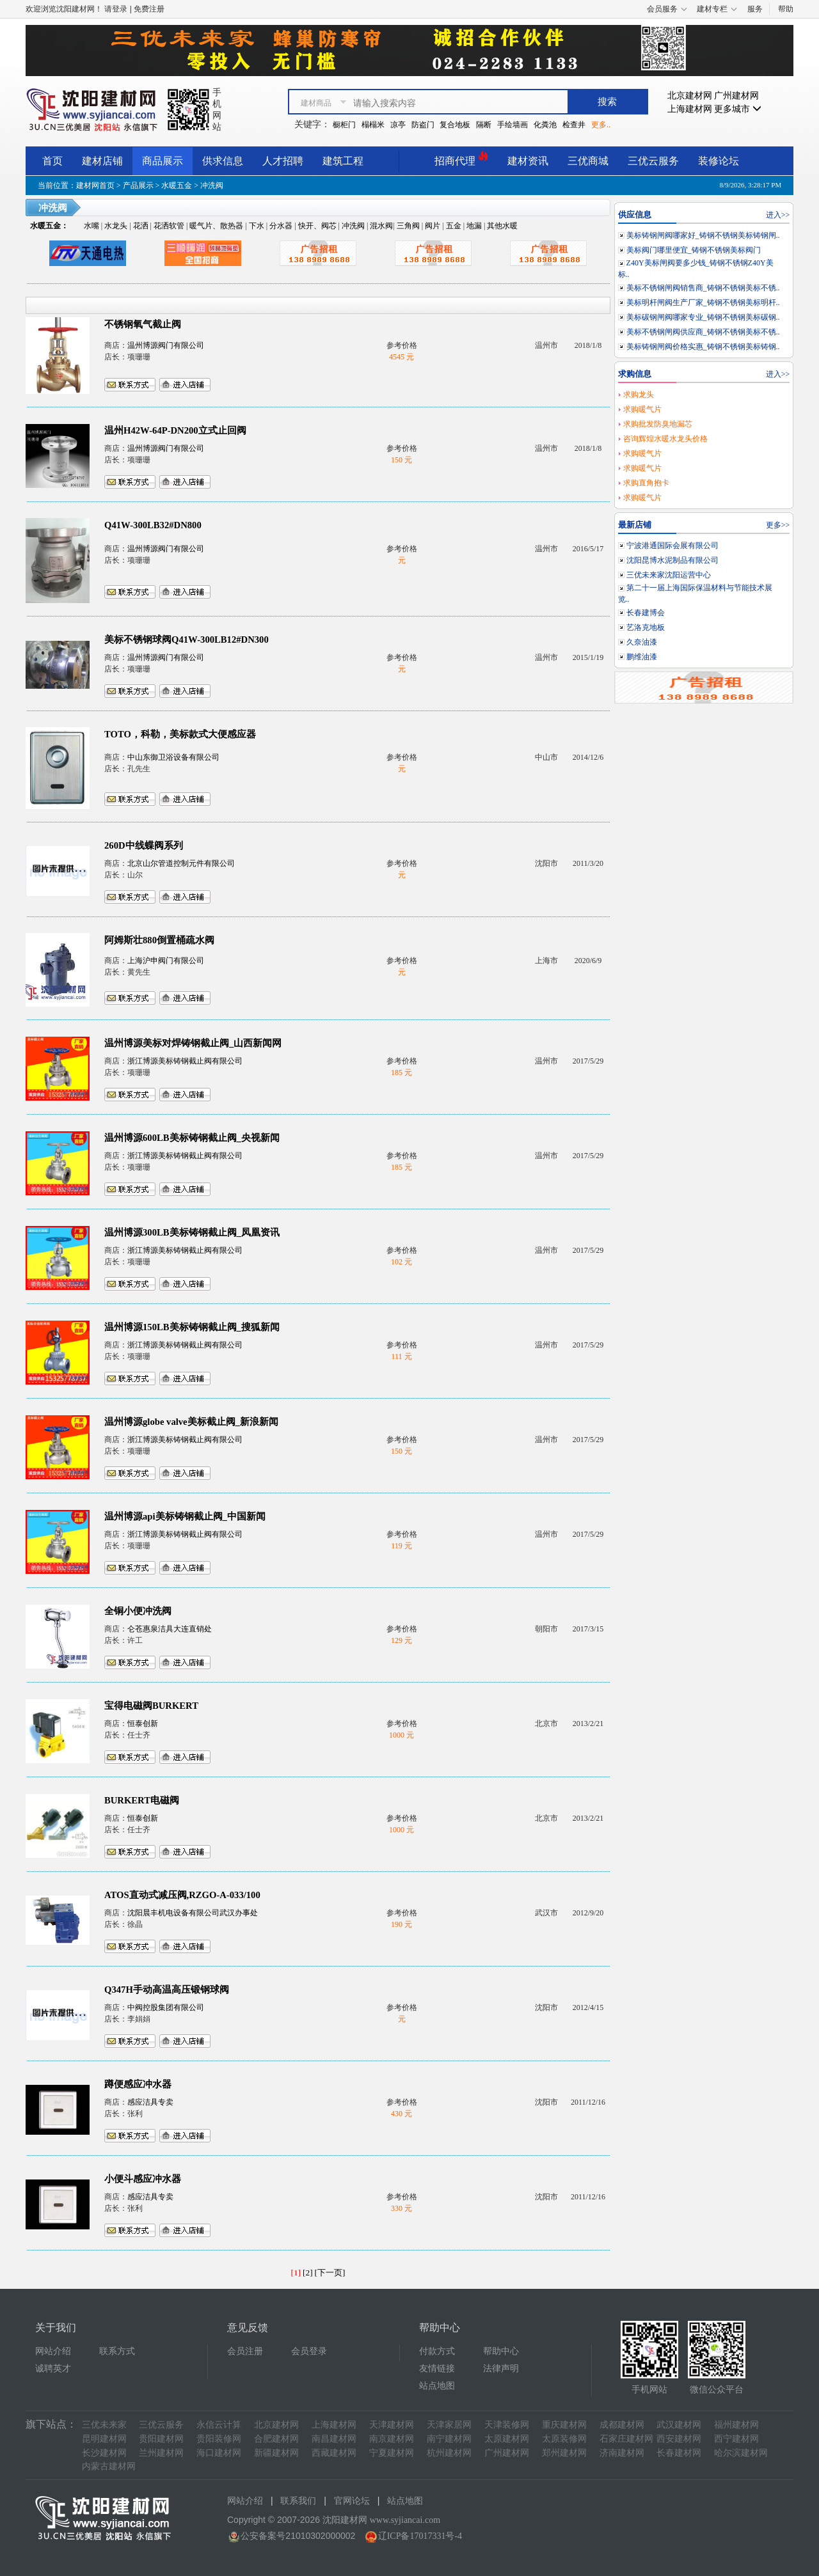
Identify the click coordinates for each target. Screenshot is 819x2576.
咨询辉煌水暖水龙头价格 (665, 438)
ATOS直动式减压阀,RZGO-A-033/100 (182, 1895)
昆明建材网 (104, 2439)
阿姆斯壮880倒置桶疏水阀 (159, 940)
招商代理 (461, 159)
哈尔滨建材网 (741, 2453)
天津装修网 (506, 2425)
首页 (52, 160)
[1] (296, 2272)
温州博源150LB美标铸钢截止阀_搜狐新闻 (192, 1327)
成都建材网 (622, 2425)
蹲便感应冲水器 (137, 2084)
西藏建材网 (334, 2453)
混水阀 (381, 225)
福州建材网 (736, 2425)
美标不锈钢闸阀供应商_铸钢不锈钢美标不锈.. (703, 331)
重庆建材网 (564, 2425)
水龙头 (115, 225)
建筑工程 (342, 160)
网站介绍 (53, 2351)
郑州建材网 (564, 2453)
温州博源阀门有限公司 (165, 345)
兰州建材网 (161, 2453)
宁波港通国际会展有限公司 (672, 545)
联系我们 (298, 2501)
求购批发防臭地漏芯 (657, 424)
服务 (755, 8)
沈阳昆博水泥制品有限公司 (672, 560)
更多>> (778, 525)
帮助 (785, 8)
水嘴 (91, 225)
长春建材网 (678, 2453)
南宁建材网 (449, 2439)
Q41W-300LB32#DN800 (153, 525)
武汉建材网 (678, 2425)
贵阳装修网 (218, 2439)
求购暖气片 (642, 409)
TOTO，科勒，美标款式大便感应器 (180, 734)
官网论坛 (352, 2501)
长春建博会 (645, 612)
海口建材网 (218, 2453)
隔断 (483, 124)
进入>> (778, 214)
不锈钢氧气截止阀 (142, 324)
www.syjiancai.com (405, 2520)
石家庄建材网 (626, 2439)
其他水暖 (502, 225)
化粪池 (545, 124)
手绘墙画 (512, 124)
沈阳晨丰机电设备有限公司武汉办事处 (192, 1912)
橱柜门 (344, 124)
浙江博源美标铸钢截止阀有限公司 (185, 1060)
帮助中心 (501, 2351)
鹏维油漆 (641, 656)
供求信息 (222, 160)
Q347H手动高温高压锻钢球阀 (166, 1989)
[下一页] (330, 2272)
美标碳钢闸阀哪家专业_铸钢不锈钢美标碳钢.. (703, 317)
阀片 (432, 225)
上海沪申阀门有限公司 (165, 960)
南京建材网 (391, 2439)
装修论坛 (718, 160)
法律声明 (501, 2368)
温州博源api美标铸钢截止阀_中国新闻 (185, 1516)
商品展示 (162, 160)
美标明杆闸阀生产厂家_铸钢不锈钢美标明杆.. (703, 302)
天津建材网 (391, 2425)
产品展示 (138, 185)
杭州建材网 (449, 2453)
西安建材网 (678, 2439)
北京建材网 (689, 95)
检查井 (573, 124)
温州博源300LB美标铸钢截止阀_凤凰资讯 (192, 1232)
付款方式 (437, 2351)
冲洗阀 (353, 225)
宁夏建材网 (391, 2453)
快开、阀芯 (317, 225)
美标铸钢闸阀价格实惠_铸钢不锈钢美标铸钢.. (703, 346)
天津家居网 (449, 2425)
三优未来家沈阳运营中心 (668, 574)
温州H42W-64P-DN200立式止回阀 (175, 430)
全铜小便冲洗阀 (137, 1611)
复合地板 (455, 124)
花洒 (140, 225)
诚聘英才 (53, 2368)
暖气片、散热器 (216, 225)
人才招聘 (282, 160)
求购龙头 (638, 394)
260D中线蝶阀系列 (143, 845)
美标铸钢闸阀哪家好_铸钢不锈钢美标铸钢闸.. (703, 235)
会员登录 (309, 2351)
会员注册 (245, 2351)
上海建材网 (689, 109)
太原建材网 (506, 2439)
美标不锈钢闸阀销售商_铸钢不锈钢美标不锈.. (703, 287)
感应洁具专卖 (150, 2102)
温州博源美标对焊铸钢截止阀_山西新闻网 (193, 1043)
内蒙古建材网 (109, 2466)
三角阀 (408, 225)
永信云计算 (218, 2425)
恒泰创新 (142, 1723)
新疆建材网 (276, 2453)
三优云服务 (653, 160)
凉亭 (398, 124)
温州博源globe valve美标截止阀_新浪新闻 (191, 1422)
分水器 (280, 225)
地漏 (474, 225)
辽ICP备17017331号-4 (420, 2536)
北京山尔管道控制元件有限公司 (181, 863)
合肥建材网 (276, 2439)
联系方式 (117, 2351)
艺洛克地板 (645, 627)
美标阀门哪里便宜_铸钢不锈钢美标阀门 (693, 250)
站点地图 (437, 2386)
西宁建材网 (736, 2439)
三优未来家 (104, 2425)
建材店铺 (102, 160)
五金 (453, 225)
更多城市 (737, 109)
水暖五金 (176, 185)
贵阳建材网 (161, 2439)
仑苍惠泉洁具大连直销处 (169, 1628)
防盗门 (422, 124)
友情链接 (437, 2368)
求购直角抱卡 (646, 482)
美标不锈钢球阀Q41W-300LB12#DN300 (186, 639)
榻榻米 (373, 124)
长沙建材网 (104, 2453)
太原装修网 (564, 2439)
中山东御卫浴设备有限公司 (173, 757)
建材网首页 (95, 185)
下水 (256, 225)
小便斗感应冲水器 (142, 2179)
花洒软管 (169, 225)
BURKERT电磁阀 (141, 1800)
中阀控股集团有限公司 (165, 2007)
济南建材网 (622, 2453)
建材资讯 (527, 160)
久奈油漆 (641, 642)
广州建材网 (736, 95)
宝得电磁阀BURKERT (151, 1705)
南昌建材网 (334, 2439)
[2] (308, 2272)
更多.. (600, 124)
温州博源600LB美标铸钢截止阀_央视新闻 (192, 1138)
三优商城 (588, 160)
